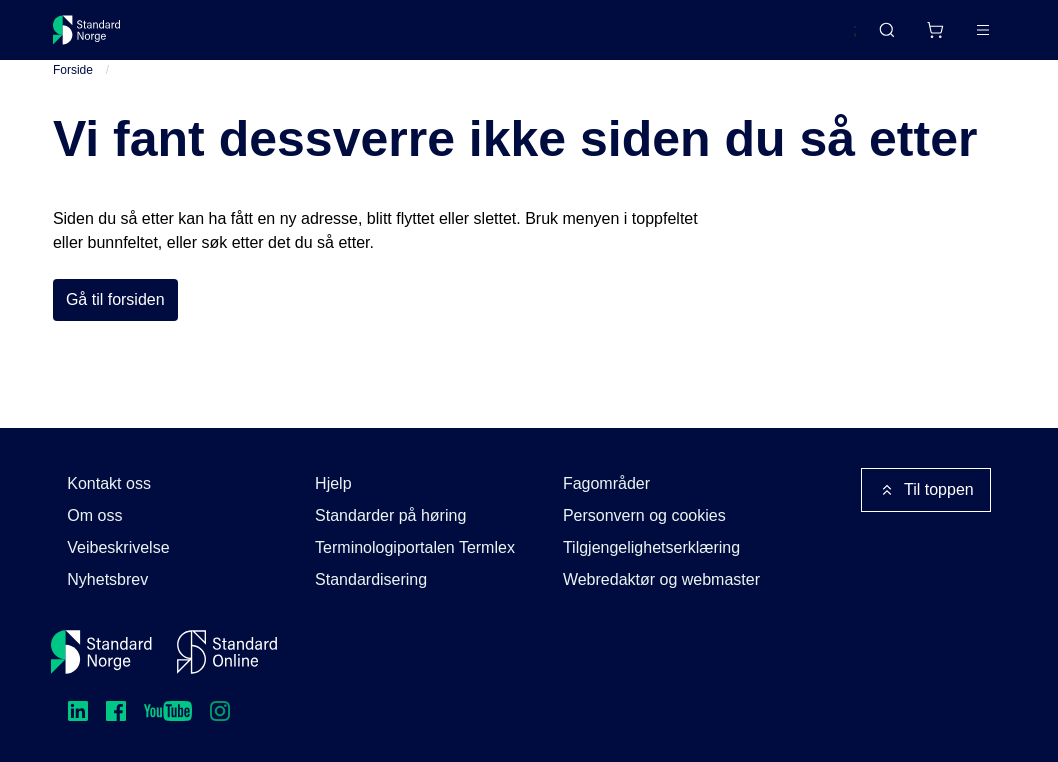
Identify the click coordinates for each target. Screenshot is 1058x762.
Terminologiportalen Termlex (415, 547)
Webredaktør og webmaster (661, 579)
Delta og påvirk (347, 37)
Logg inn (957, 37)
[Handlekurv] (876, 38)
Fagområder (606, 483)
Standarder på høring (390, 515)
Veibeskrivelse (118, 547)
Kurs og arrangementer (514, 37)
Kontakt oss (109, 483)
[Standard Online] (227, 652)
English (793, 39)
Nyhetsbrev (107, 579)
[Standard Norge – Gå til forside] (99, 38)
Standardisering (371, 579)
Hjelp (333, 483)
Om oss (94, 515)
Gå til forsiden (115, 318)
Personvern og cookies (644, 515)
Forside (73, 89)
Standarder (221, 37)
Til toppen (926, 490)
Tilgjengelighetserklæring (651, 547)
